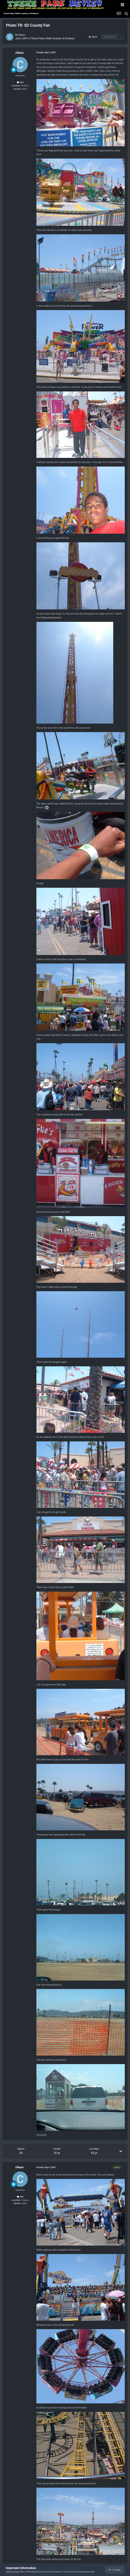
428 (20, 82)
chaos (21, 34)
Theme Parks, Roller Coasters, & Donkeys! (52, 38)
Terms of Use (12, 2571)
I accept (115, 2569)
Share (93, 37)
